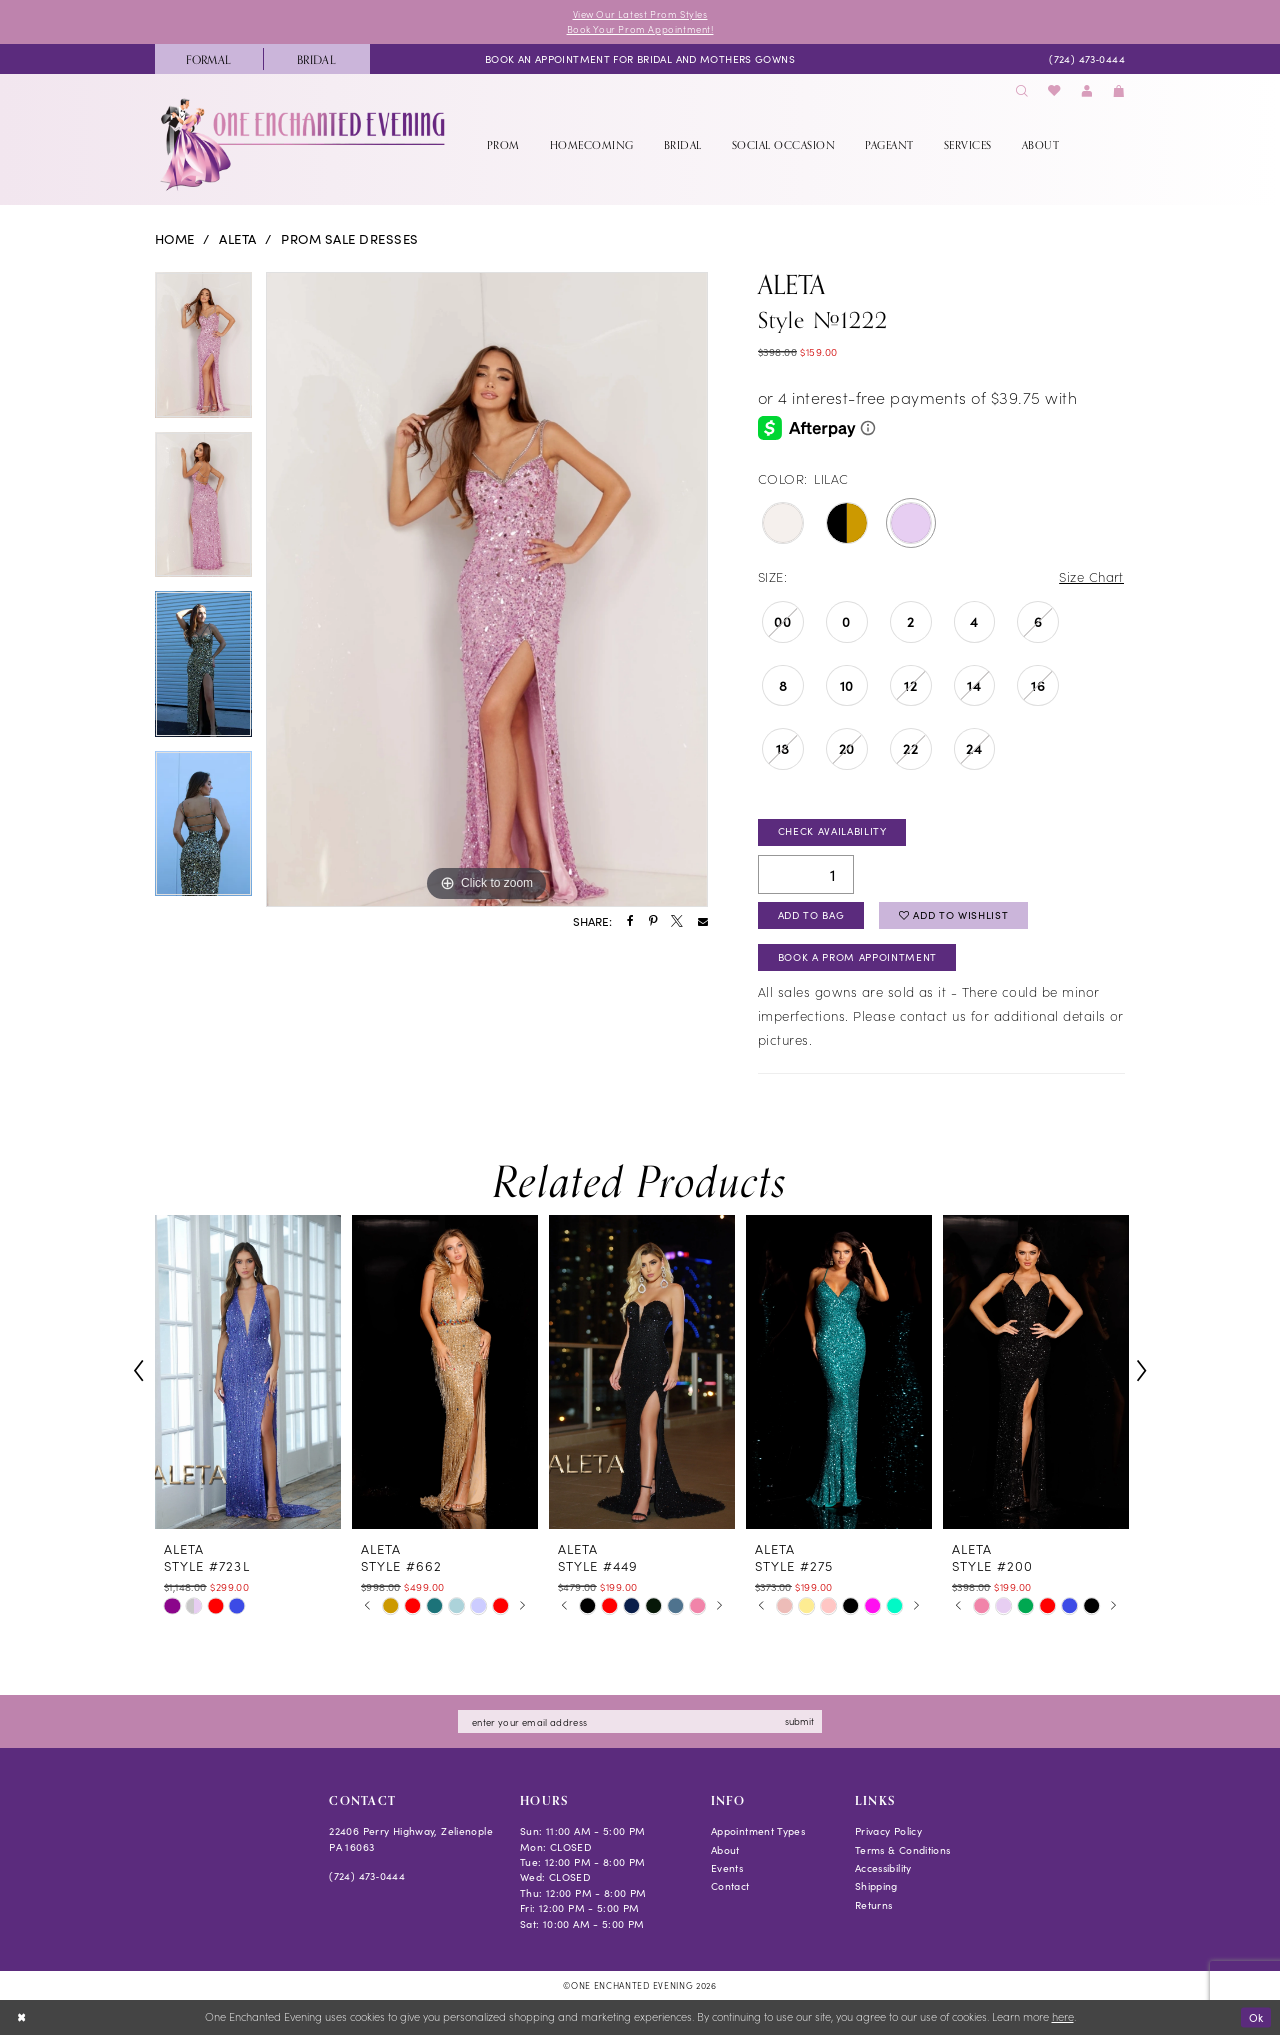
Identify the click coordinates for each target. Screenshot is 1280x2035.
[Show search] (1022, 91)
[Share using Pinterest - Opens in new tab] (653, 922)
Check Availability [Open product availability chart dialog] (832, 832)
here (1063, 2017)
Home (175, 240)
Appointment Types (758, 1832)
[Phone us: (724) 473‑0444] (1086, 59)
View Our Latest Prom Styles (640, 14)
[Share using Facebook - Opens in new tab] (630, 922)
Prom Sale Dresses (349, 240)
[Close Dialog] (21, 2018)
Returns (874, 1906)
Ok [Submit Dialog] (1255, 2016)
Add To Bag (811, 916)
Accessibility (883, 1869)
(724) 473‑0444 (367, 1877)
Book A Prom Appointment (857, 958)
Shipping (876, 1887)
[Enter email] (640, 1722)
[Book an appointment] (640, 59)
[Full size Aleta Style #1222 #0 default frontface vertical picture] (487, 590)
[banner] (304, 145)
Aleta (237, 240)
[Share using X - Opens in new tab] (677, 922)
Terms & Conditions (903, 1851)
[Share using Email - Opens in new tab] (703, 922)
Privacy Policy (888, 1832)
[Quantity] (806, 874)
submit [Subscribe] (800, 1722)
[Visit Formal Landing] (209, 59)
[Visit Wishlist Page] (1055, 91)
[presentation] (248, 1372)
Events (727, 1869)
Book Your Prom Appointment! (640, 29)
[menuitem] (209, 59)
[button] (1087, 91)
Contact (730, 1887)
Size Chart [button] (1091, 576)
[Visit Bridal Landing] (317, 59)
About (725, 1851)
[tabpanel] (203, 352)
